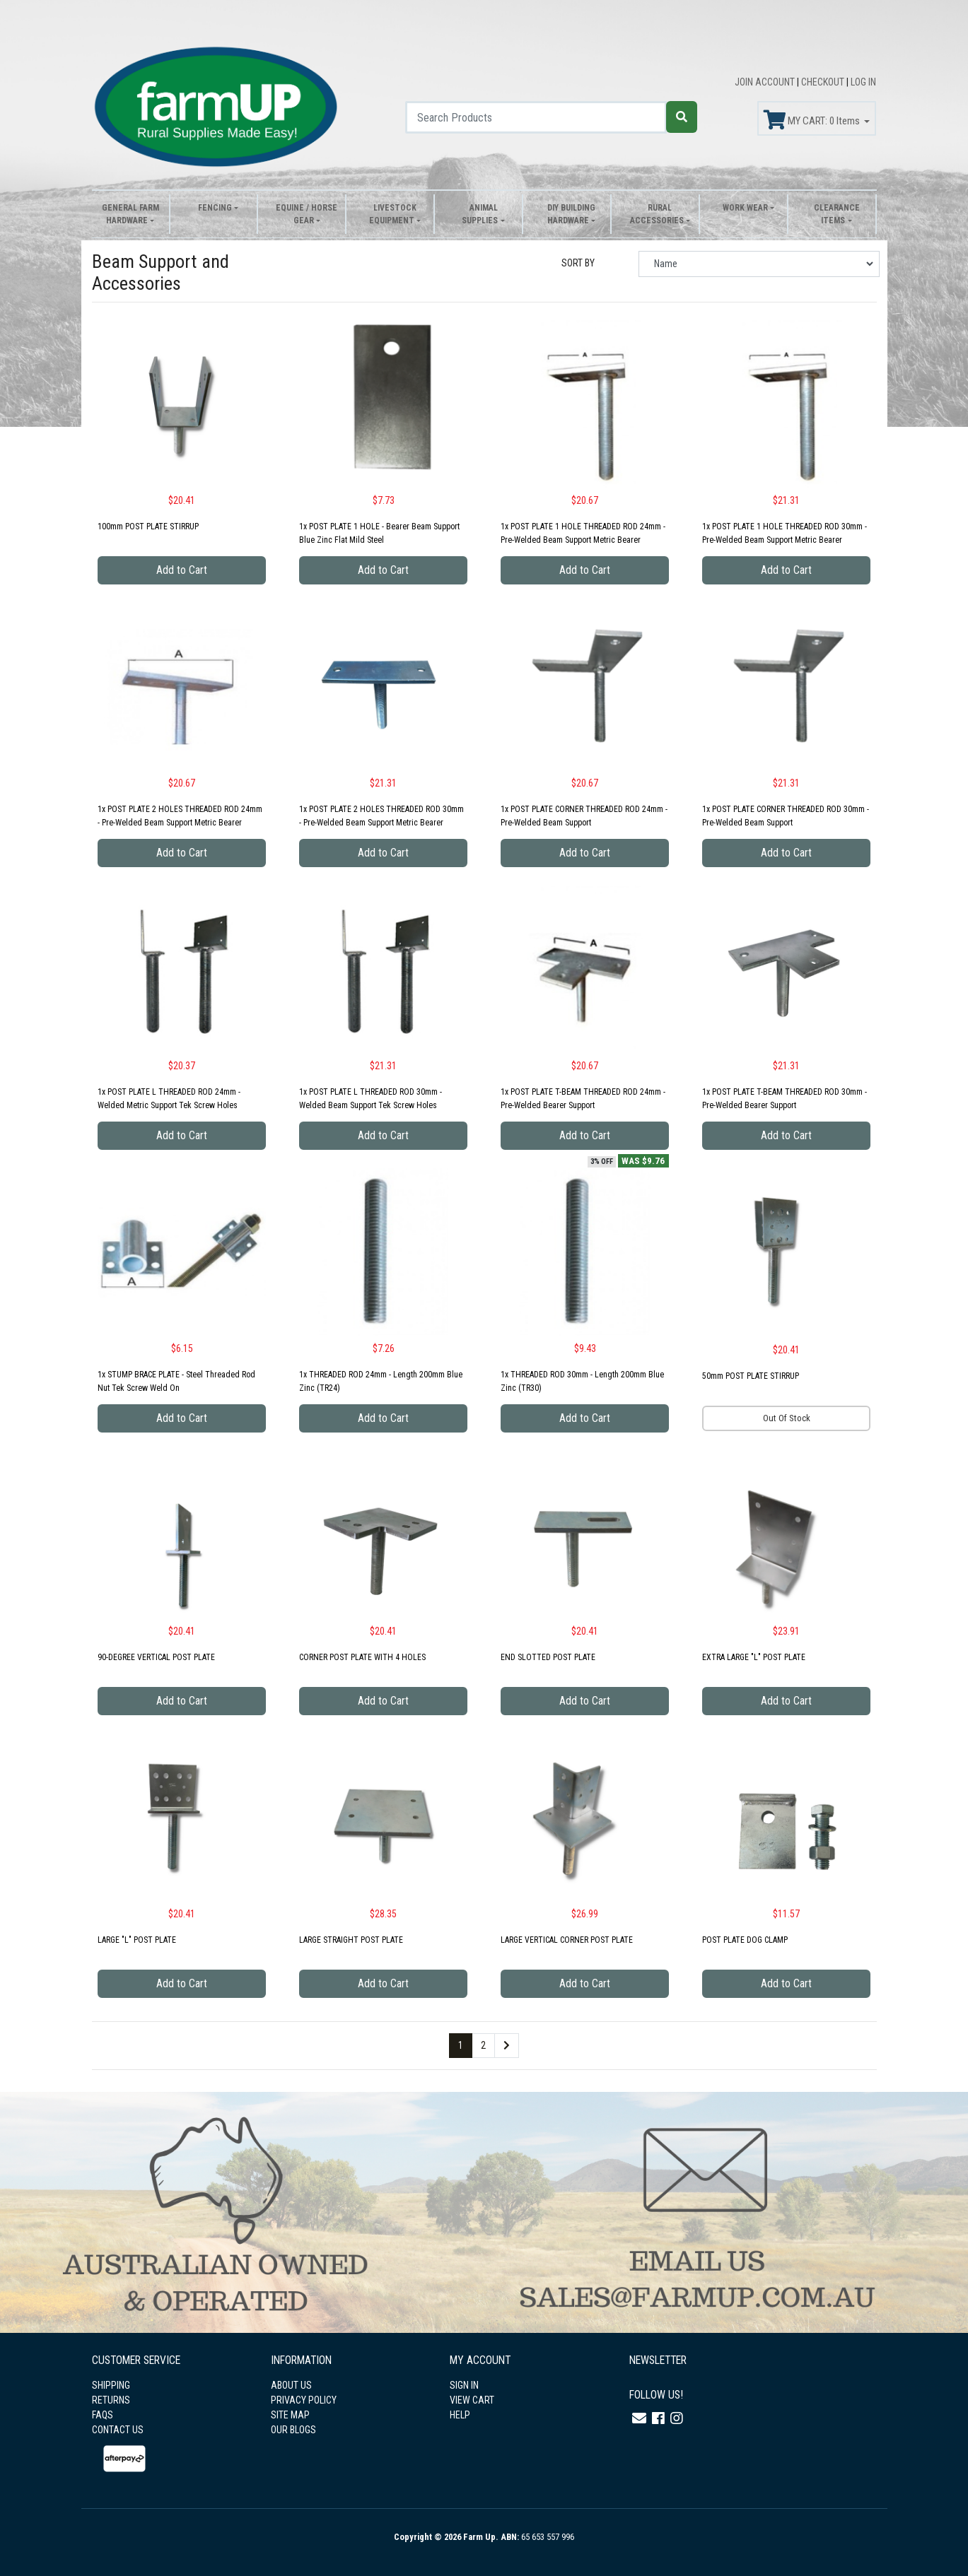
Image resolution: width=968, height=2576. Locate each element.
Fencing (215, 208)
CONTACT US (118, 2429)
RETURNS (111, 2400)
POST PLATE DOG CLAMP (745, 1940)
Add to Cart (181, 570)
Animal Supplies (480, 214)
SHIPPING (111, 2385)
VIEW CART (472, 2400)
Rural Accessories (657, 214)
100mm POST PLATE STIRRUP (148, 526)
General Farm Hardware (130, 214)
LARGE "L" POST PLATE (137, 1940)
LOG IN (863, 82)
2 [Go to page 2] (483, 2045)
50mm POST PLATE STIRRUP (750, 1376)
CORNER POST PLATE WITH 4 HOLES (362, 1657)
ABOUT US (291, 2385)
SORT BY (578, 263)
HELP (460, 2415)
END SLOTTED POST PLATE (548, 1657)
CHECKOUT (823, 82)
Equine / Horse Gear (306, 214)
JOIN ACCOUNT (766, 82)
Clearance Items (837, 214)
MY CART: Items (813, 120)
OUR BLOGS (293, 2429)
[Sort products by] (759, 264)
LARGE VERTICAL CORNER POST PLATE (567, 1940)
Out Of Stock (786, 1418)
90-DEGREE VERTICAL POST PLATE (156, 1657)
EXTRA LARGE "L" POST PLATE (753, 1657)
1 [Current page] (460, 2045)
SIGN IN (464, 2385)
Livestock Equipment (392, 214)
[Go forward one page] (506, 2046)
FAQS (102, 2415)
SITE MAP (290, 2415)
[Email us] (639, 2418)
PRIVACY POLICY (304, 2400)
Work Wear (745, 208)
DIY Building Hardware (571, 214)
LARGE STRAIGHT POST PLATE (351, 1940)
